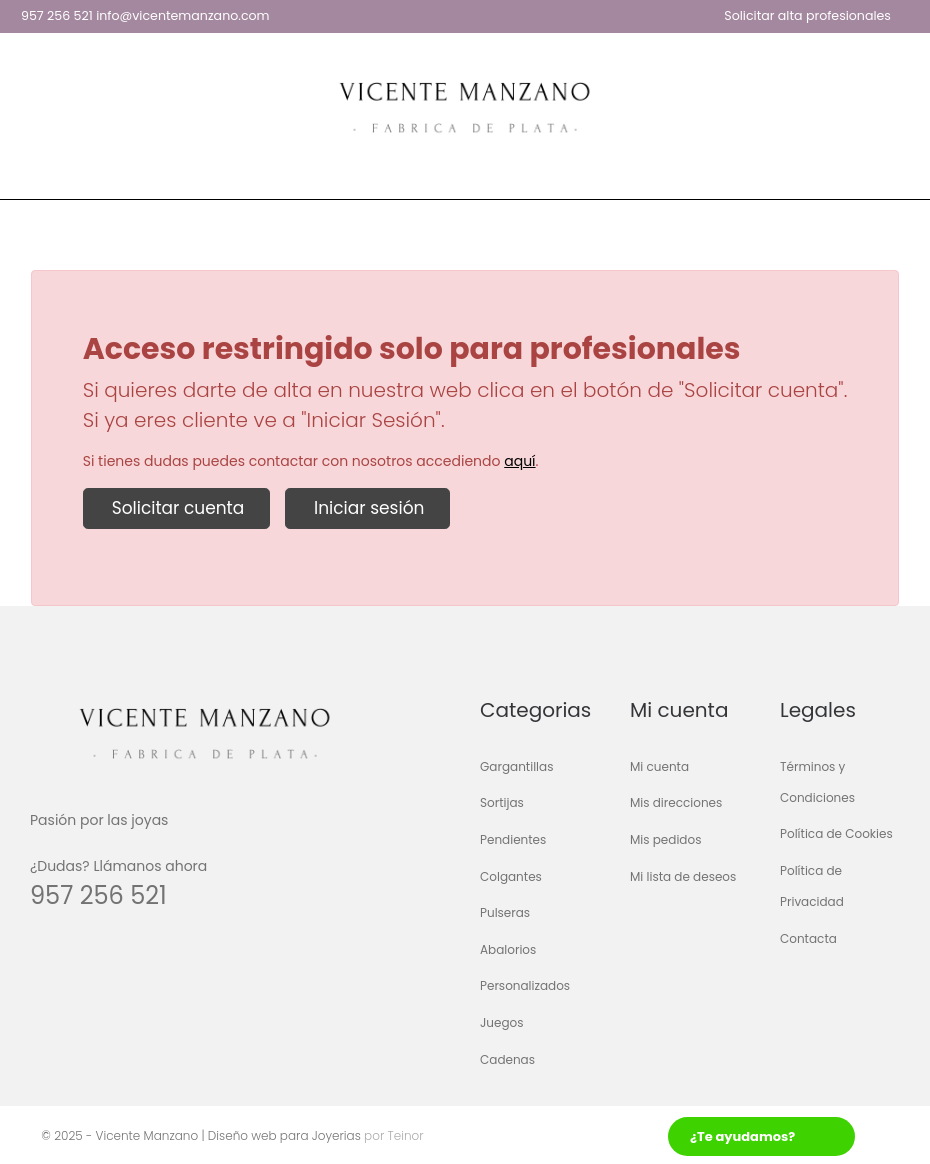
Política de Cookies (836, 834)
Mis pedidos (665, 839)
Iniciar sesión (367, 508)
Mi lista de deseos (683, 876)
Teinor (403, 1135)
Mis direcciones (676, 803)
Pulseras (505, 913)
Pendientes (513, 839)
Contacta (808, 938)
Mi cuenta (659, 766)
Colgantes (511, 876)
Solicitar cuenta (177, 508)
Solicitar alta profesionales (807, 15)
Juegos (502, 1022)
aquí (519, 461)
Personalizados (525, 986)
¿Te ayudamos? (742, 1136)
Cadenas (507, 1059)
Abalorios (508, 949)
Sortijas (502, 803)
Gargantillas (516, 766)
